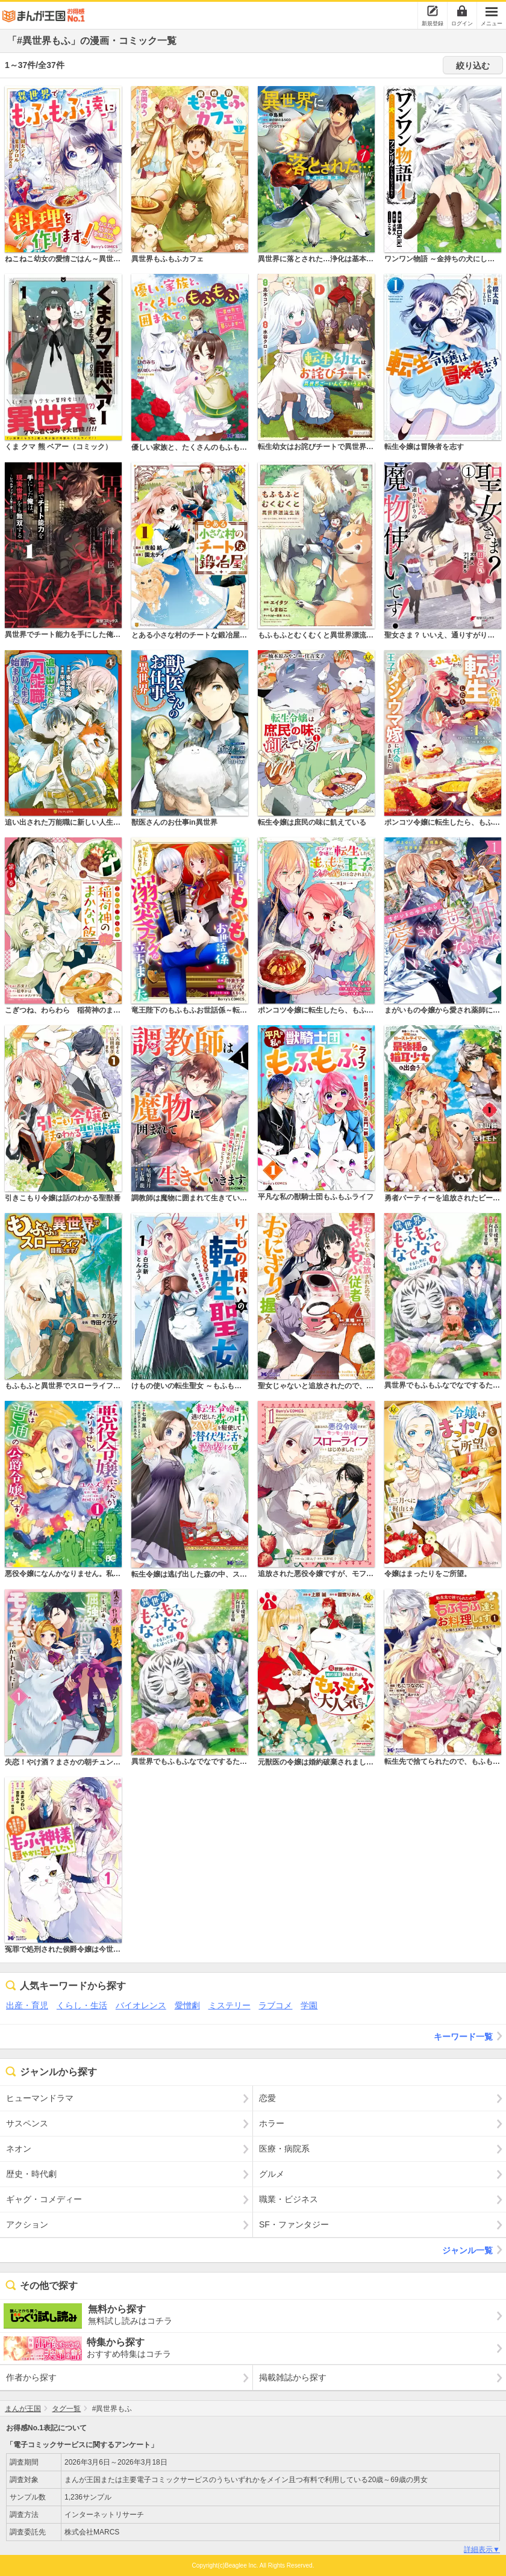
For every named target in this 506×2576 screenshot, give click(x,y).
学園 (309, 2005)
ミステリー (229, 2005)
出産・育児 (27, 2005)
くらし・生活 (82, 2005)
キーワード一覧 (470, 2036)
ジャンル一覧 (474, 2249)
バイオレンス (141, 2005)
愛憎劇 (187, 2005)
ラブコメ (275, 2005)
